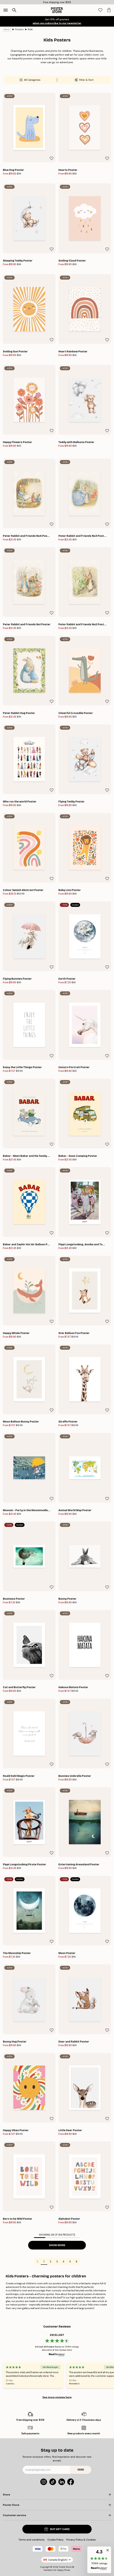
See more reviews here (57, 2397)
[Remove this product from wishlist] (52, 158)
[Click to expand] (57, 2494)
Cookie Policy (55, 2539)
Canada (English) (57, 2559)
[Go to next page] (76, 2261)
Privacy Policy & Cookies (81, 2539)
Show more (57, 2245)
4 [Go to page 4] (63, 2261)
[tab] (100, 10)
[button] (99, 2560)
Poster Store (65, 2567)
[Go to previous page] (37, 2261)
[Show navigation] (5, 10)
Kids (30, 29)
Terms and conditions (31, 2539)
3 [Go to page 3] (57, 2261)
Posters (19, 29)
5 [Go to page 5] (70, 2261)
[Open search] (14, 10)
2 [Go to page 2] (50, 2261)
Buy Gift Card (57, 2529)
